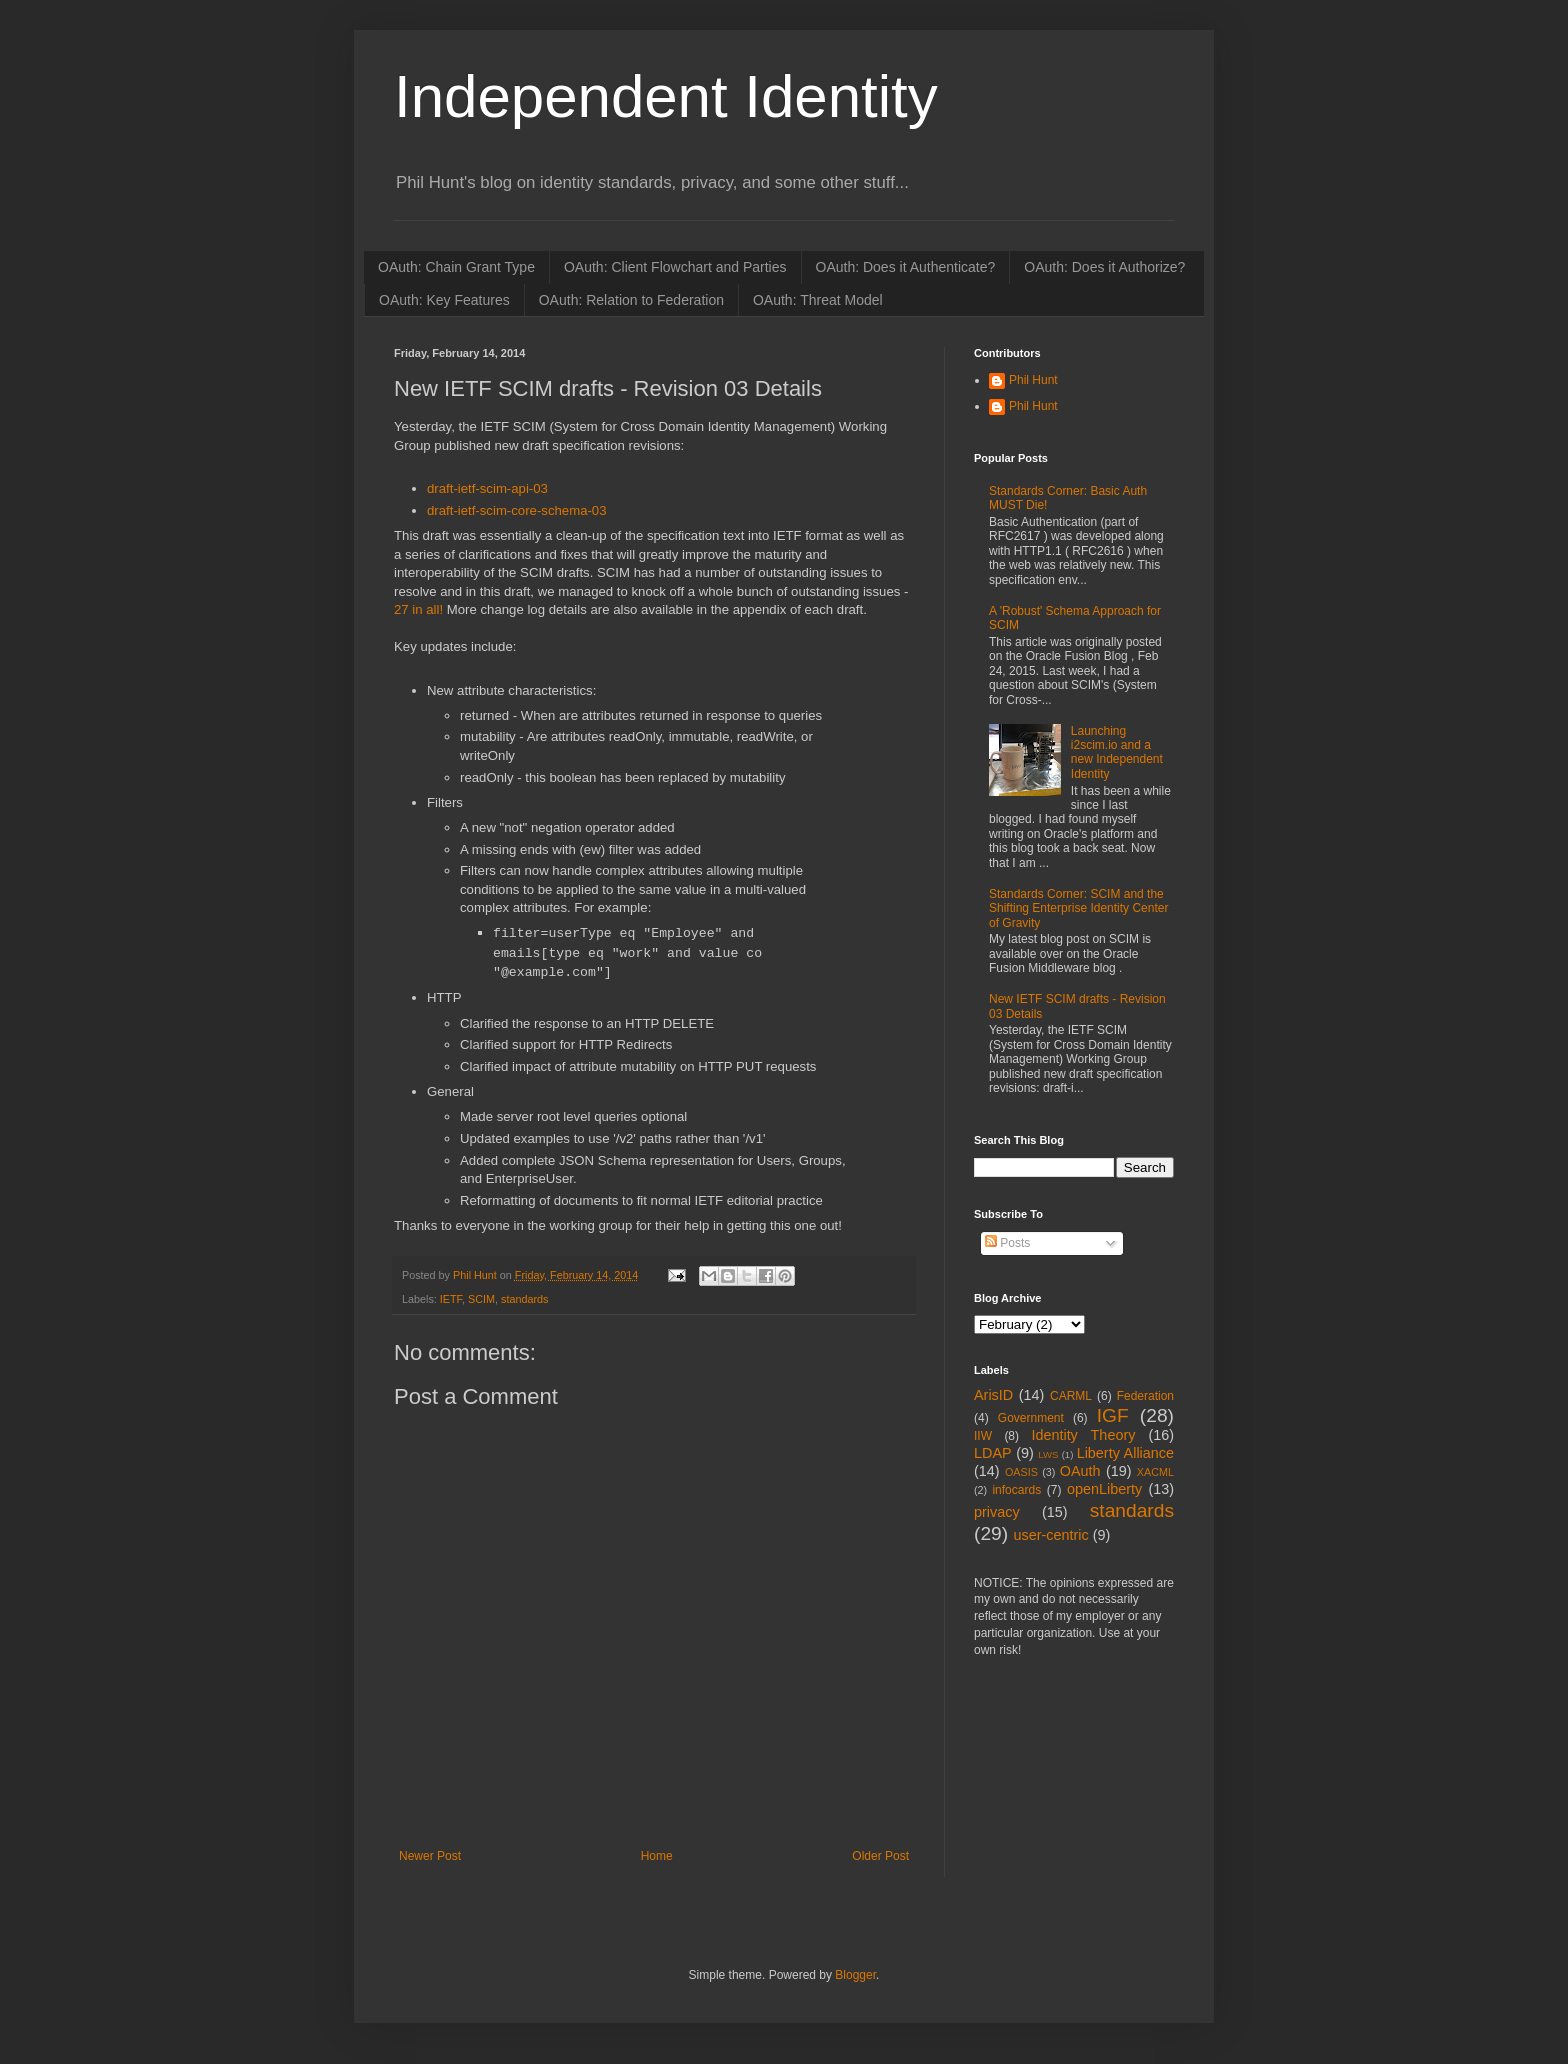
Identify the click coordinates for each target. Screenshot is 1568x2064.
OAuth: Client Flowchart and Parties (675, 267)
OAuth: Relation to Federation (631, 300)
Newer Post (430, 1856)
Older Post (880, 1856)
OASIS (1021, 1472)
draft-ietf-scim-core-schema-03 (517, 510)
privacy (997, 1512)
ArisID (993, 1395)
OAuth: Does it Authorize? (1104, 267)
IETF (451, 1299)
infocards (1016, 1490)
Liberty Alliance (1125, 1453)
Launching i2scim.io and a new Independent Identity (1117, 752)
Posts (1007, 1243)
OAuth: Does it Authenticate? (906, 267)
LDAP (993, 1453)
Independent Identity (666, 96)
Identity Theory (1083, 1435)
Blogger (855, 1975)
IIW (983, 1436)
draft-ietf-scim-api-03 (487, 488)
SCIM (481, 1299)
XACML (1155, 1472)
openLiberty (1104, 1489)
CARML (1071, 1396)
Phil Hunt (476, 1275)
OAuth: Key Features (444, 300)
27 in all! (418, 609)
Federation (1145, 1396)
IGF (1113, 1415)
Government (1031, 1418)
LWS (1048, 1454)
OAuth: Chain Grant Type (456, 267)
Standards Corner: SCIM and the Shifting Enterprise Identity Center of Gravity (1078, 908)
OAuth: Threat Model (818, 300)
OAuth (1080, 1471)
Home (657, 1856)
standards (524, 1299)
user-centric (1050, 1535)
